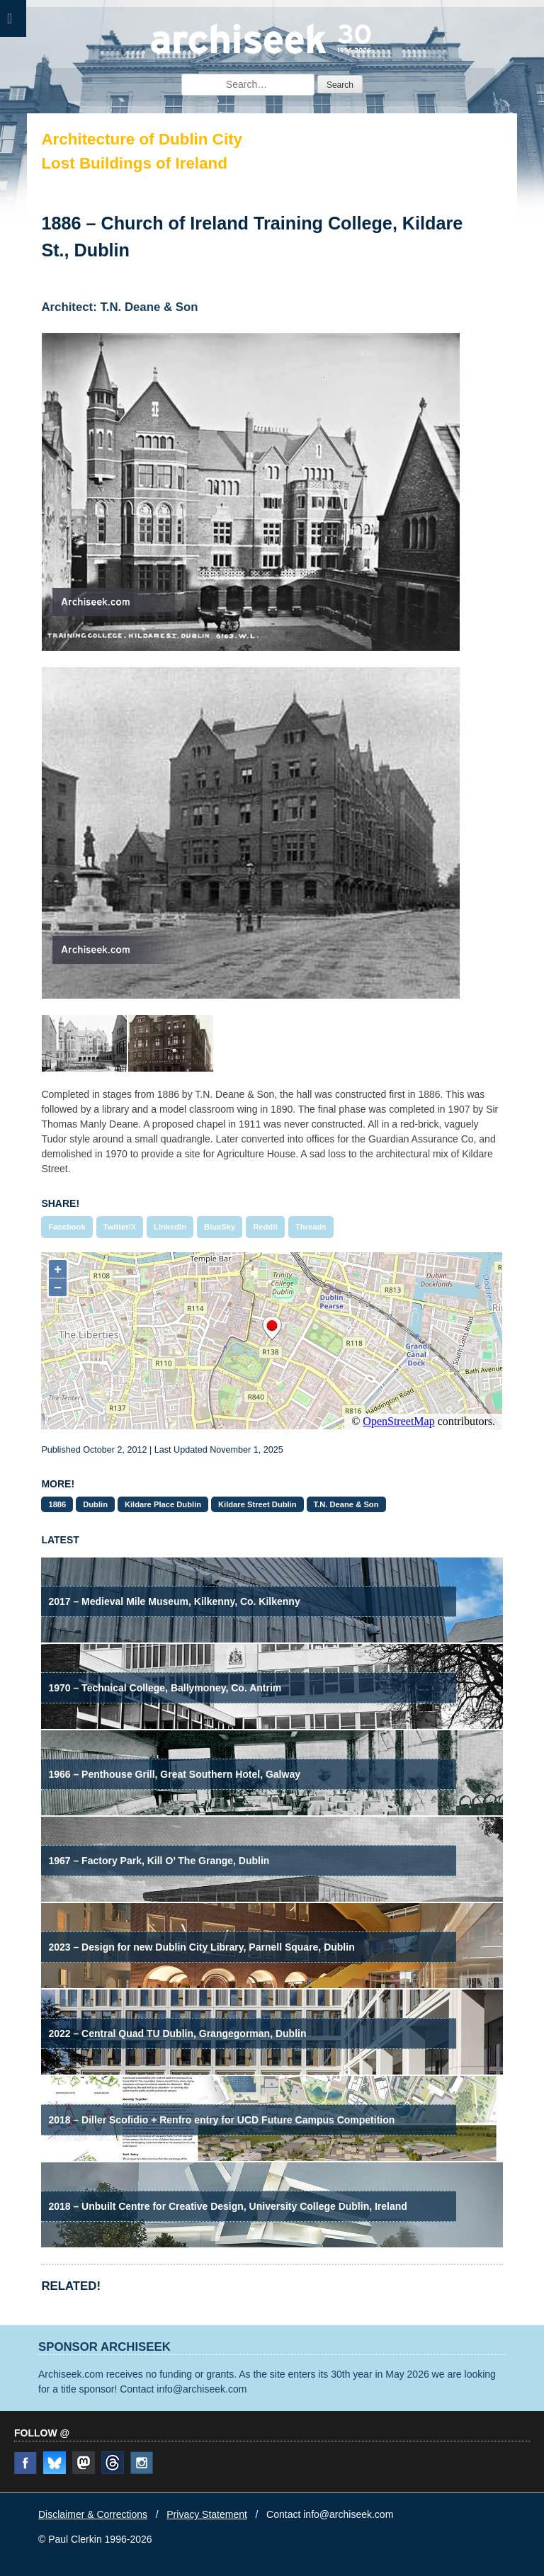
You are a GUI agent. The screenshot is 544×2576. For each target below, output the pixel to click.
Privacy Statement (206, 2514)
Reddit (265, 1226)
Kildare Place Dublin (163, 1504)
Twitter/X (119, 1226)
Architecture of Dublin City (141, 139)
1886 (57, 1504)
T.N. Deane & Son (346, 1504)
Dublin (95, 1504)
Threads (311, 1226)
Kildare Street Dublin (257, 1504)
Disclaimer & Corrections (92, 2514)
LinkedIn (170, 1226)
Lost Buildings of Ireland (134, 163)
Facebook (66, 1226)
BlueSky (219, 1226)
